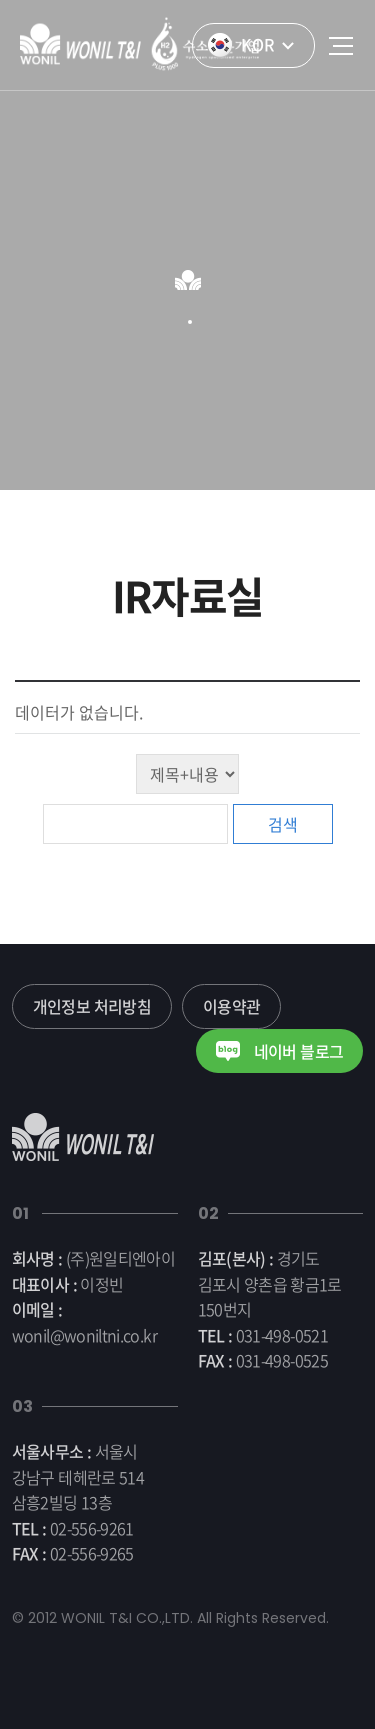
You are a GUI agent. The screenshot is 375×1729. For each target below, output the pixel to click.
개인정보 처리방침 (92, 1006)
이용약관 (231, 1006)
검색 (283, 824)
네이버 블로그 (279, 1051)
